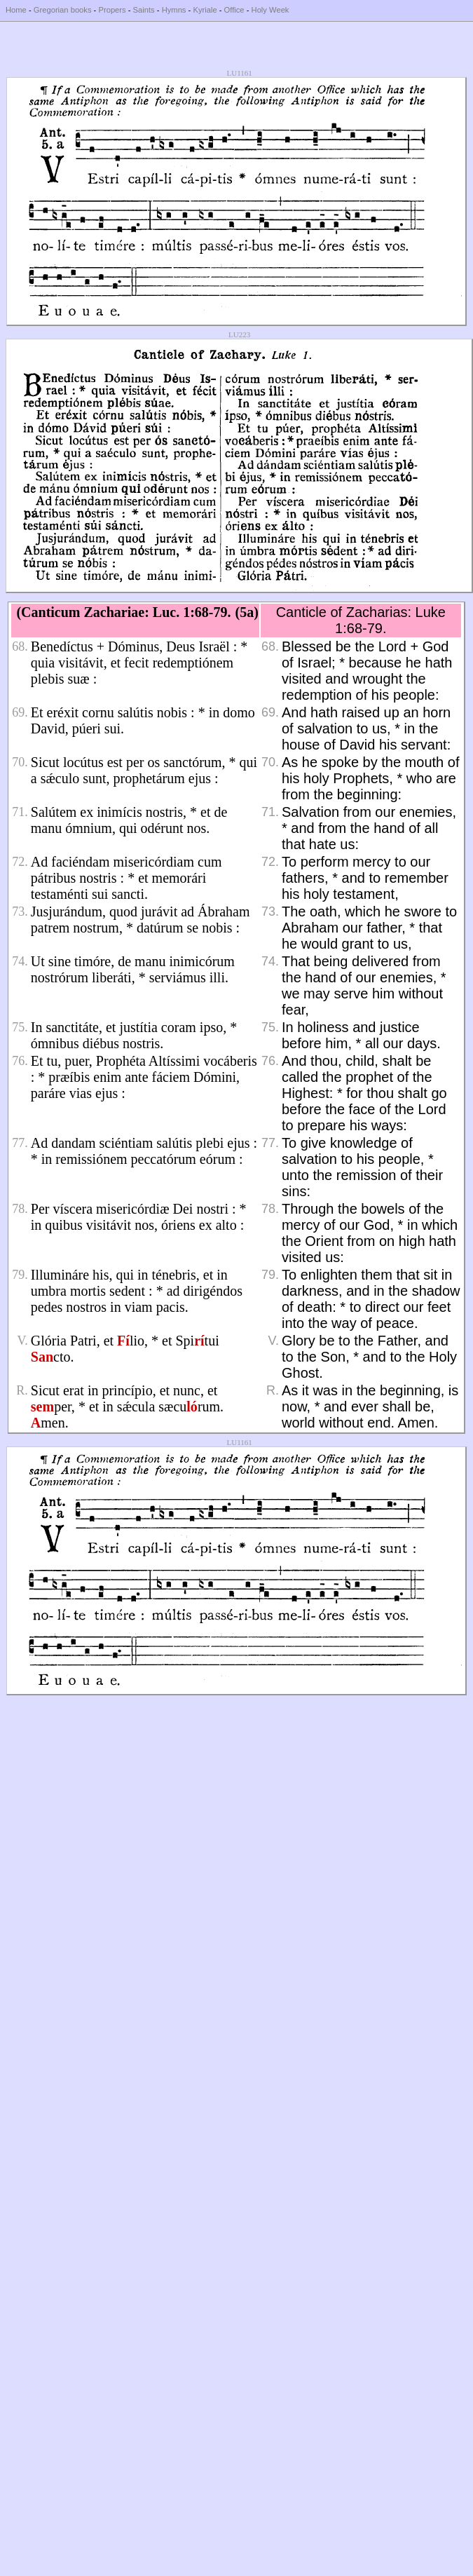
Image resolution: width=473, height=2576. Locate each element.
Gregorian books (63, 10)
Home (16, 10)
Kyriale (205, 10)
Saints (144, 10)
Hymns (174, 10)
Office (234, 10)
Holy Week (270, 10)
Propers (111, 10)
